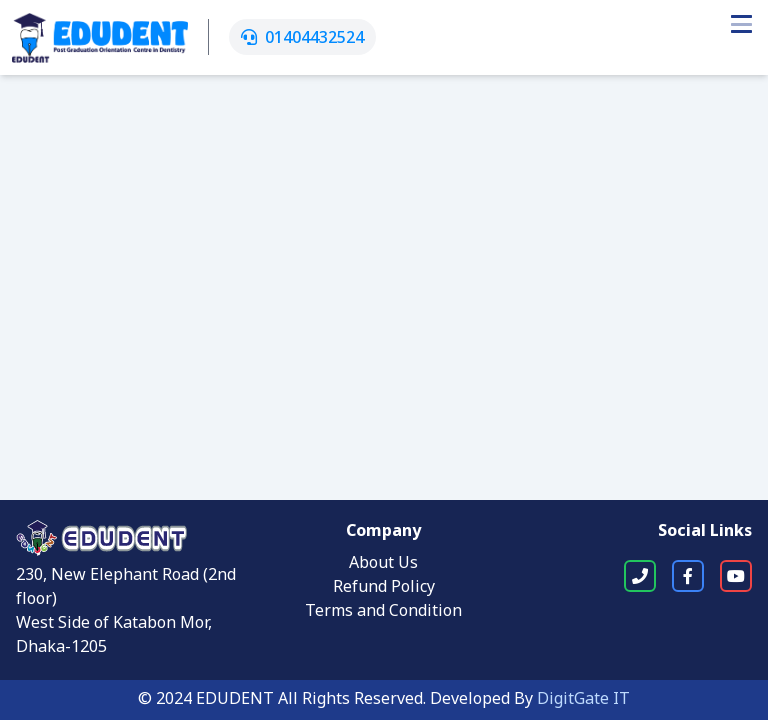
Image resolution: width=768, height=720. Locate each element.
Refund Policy (384, 588)
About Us (383, 564)
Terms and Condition (383, 612)
